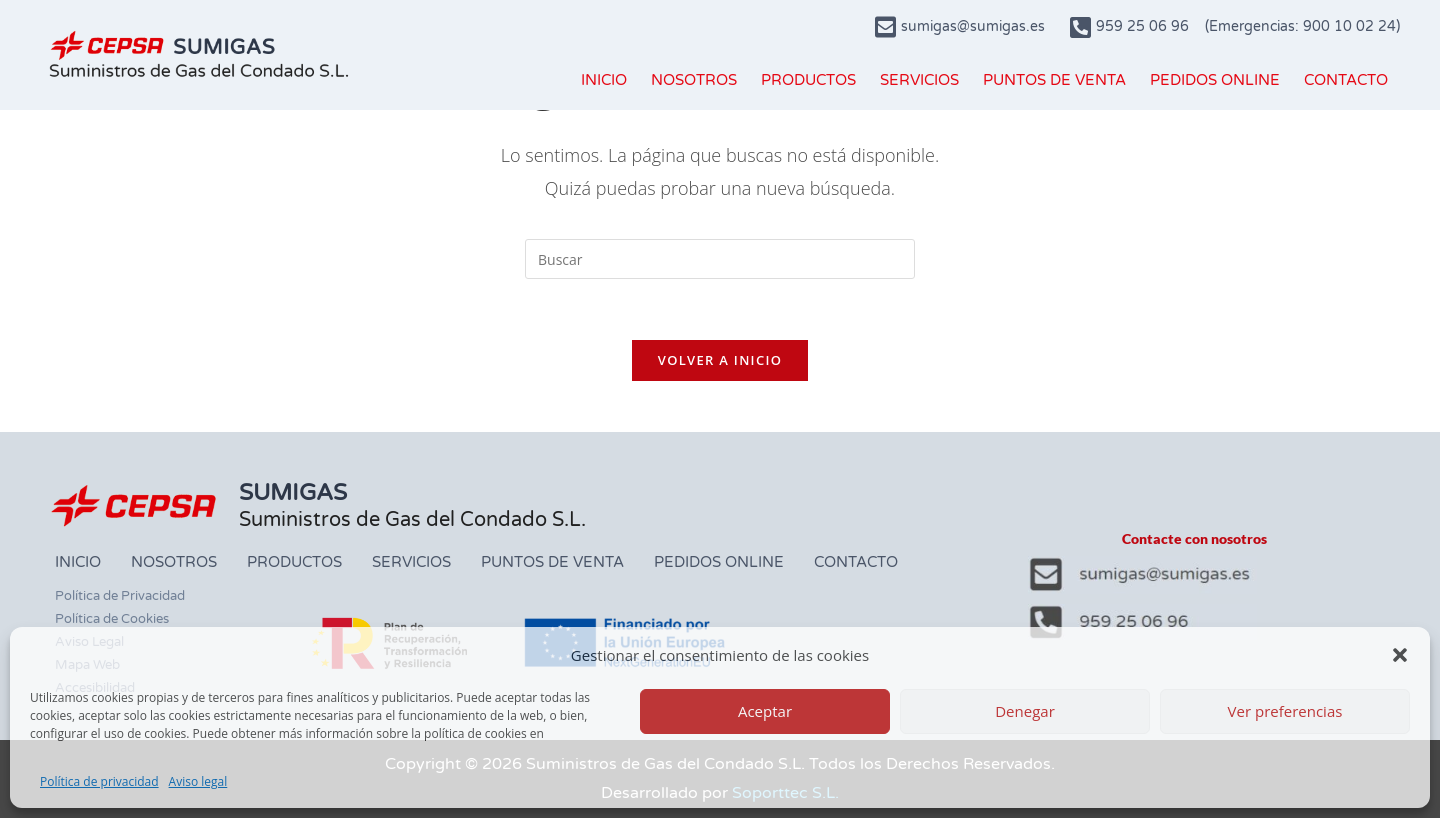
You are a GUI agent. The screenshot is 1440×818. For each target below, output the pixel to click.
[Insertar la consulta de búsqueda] (720, 259)
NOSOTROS (694, 80)
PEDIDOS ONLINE (1215, 80)
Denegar (1025, 711)
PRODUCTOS (808, 80)
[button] (1400, 655)
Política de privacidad (99, 781)
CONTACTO (1346, 80)
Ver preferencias (1285, 711)
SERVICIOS (919, 80)
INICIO (604, 80)
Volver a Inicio (720, 360)
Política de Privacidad (120, 596)
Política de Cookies (112, 619)
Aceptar (765, 711)
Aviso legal (198, 781)
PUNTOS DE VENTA (1054, 80)
